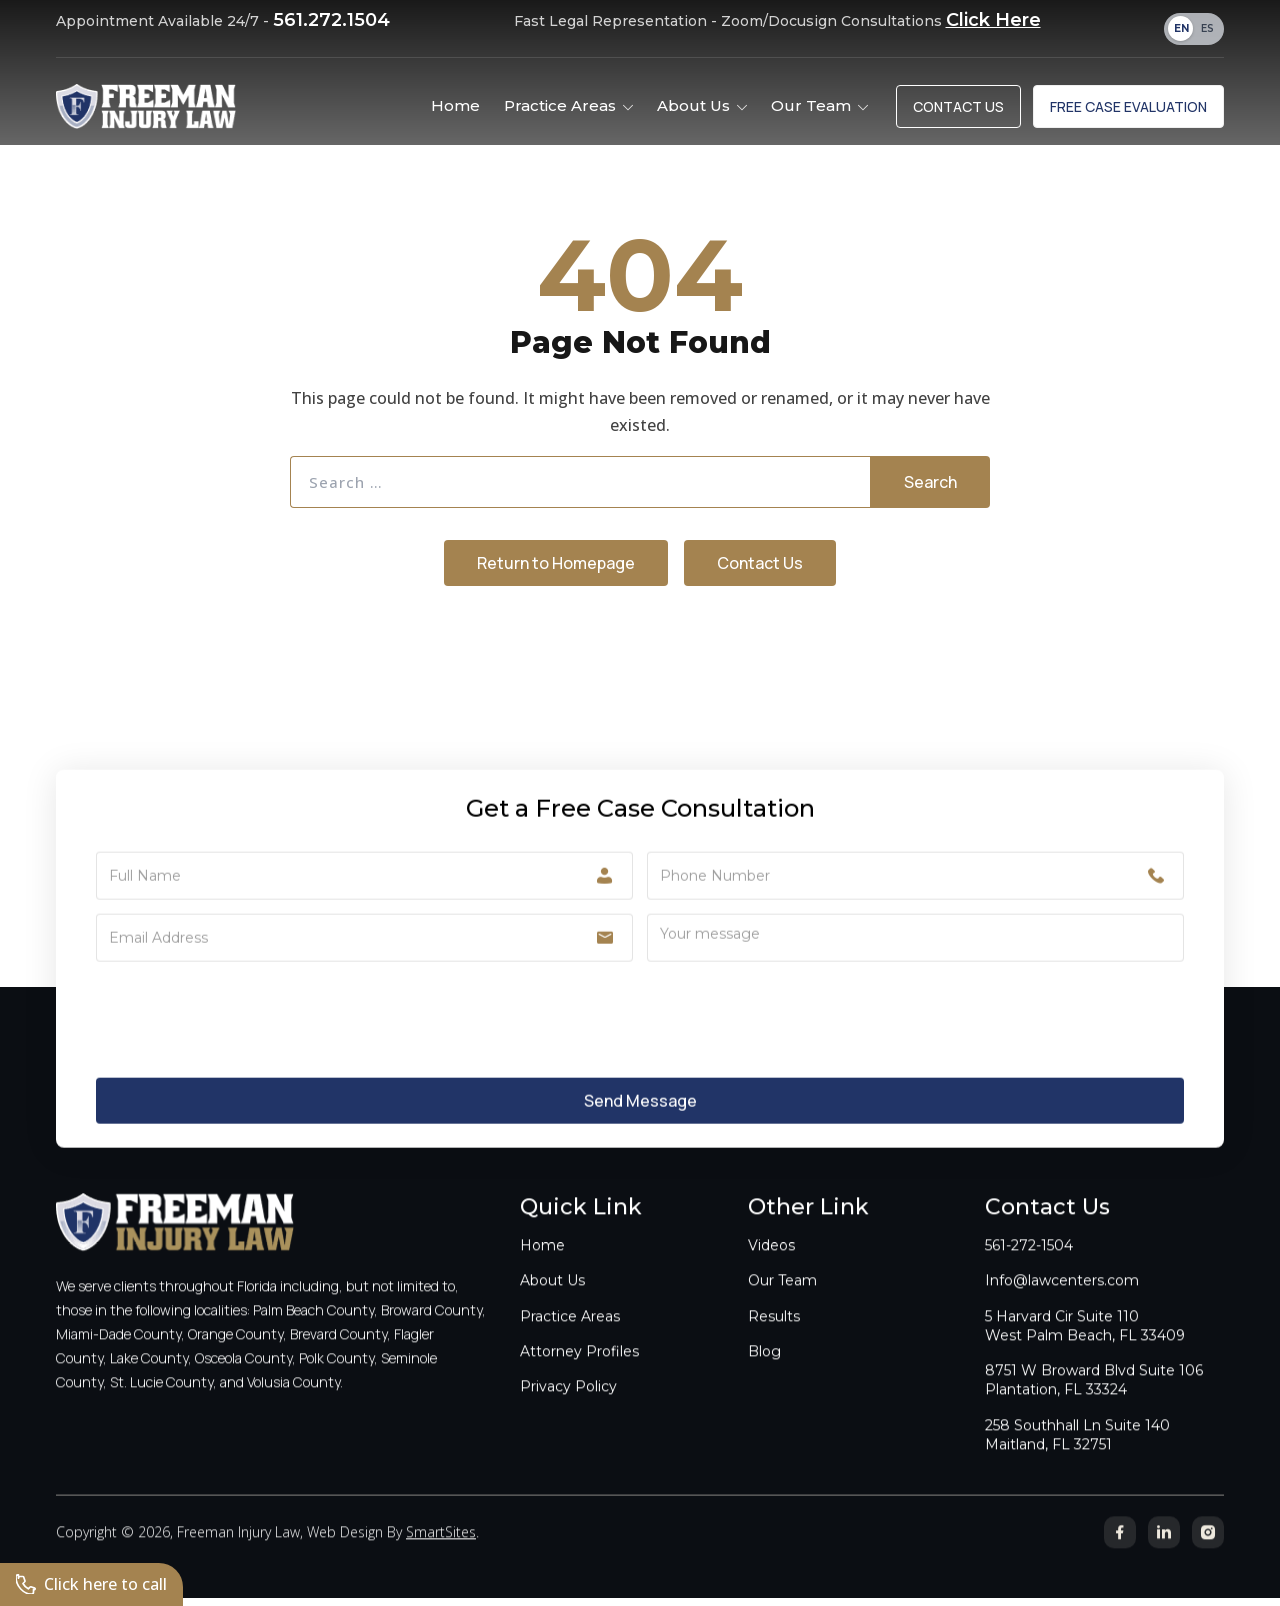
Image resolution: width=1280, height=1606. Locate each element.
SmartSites (441, 1552)
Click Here (993, 20)
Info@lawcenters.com (1062, 1301)
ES (1207, 28)
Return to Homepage (556, 563)
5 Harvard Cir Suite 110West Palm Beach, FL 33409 (1085, 1345)
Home (542, 1266)
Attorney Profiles (579, 1371)
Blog (764, 1371)
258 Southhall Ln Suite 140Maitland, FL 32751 (1077, 1454)
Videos (771, 1266)
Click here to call (91, 1584)
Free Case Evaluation (1128, 106)
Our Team (782, 1301)
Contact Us (958, 106)
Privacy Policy (568, 1407)
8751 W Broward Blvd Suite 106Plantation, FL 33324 (1094, 1400)
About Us (552, 1301)
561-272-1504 (1029, 1266)
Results (774, 1336)
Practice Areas (570, 1336)
